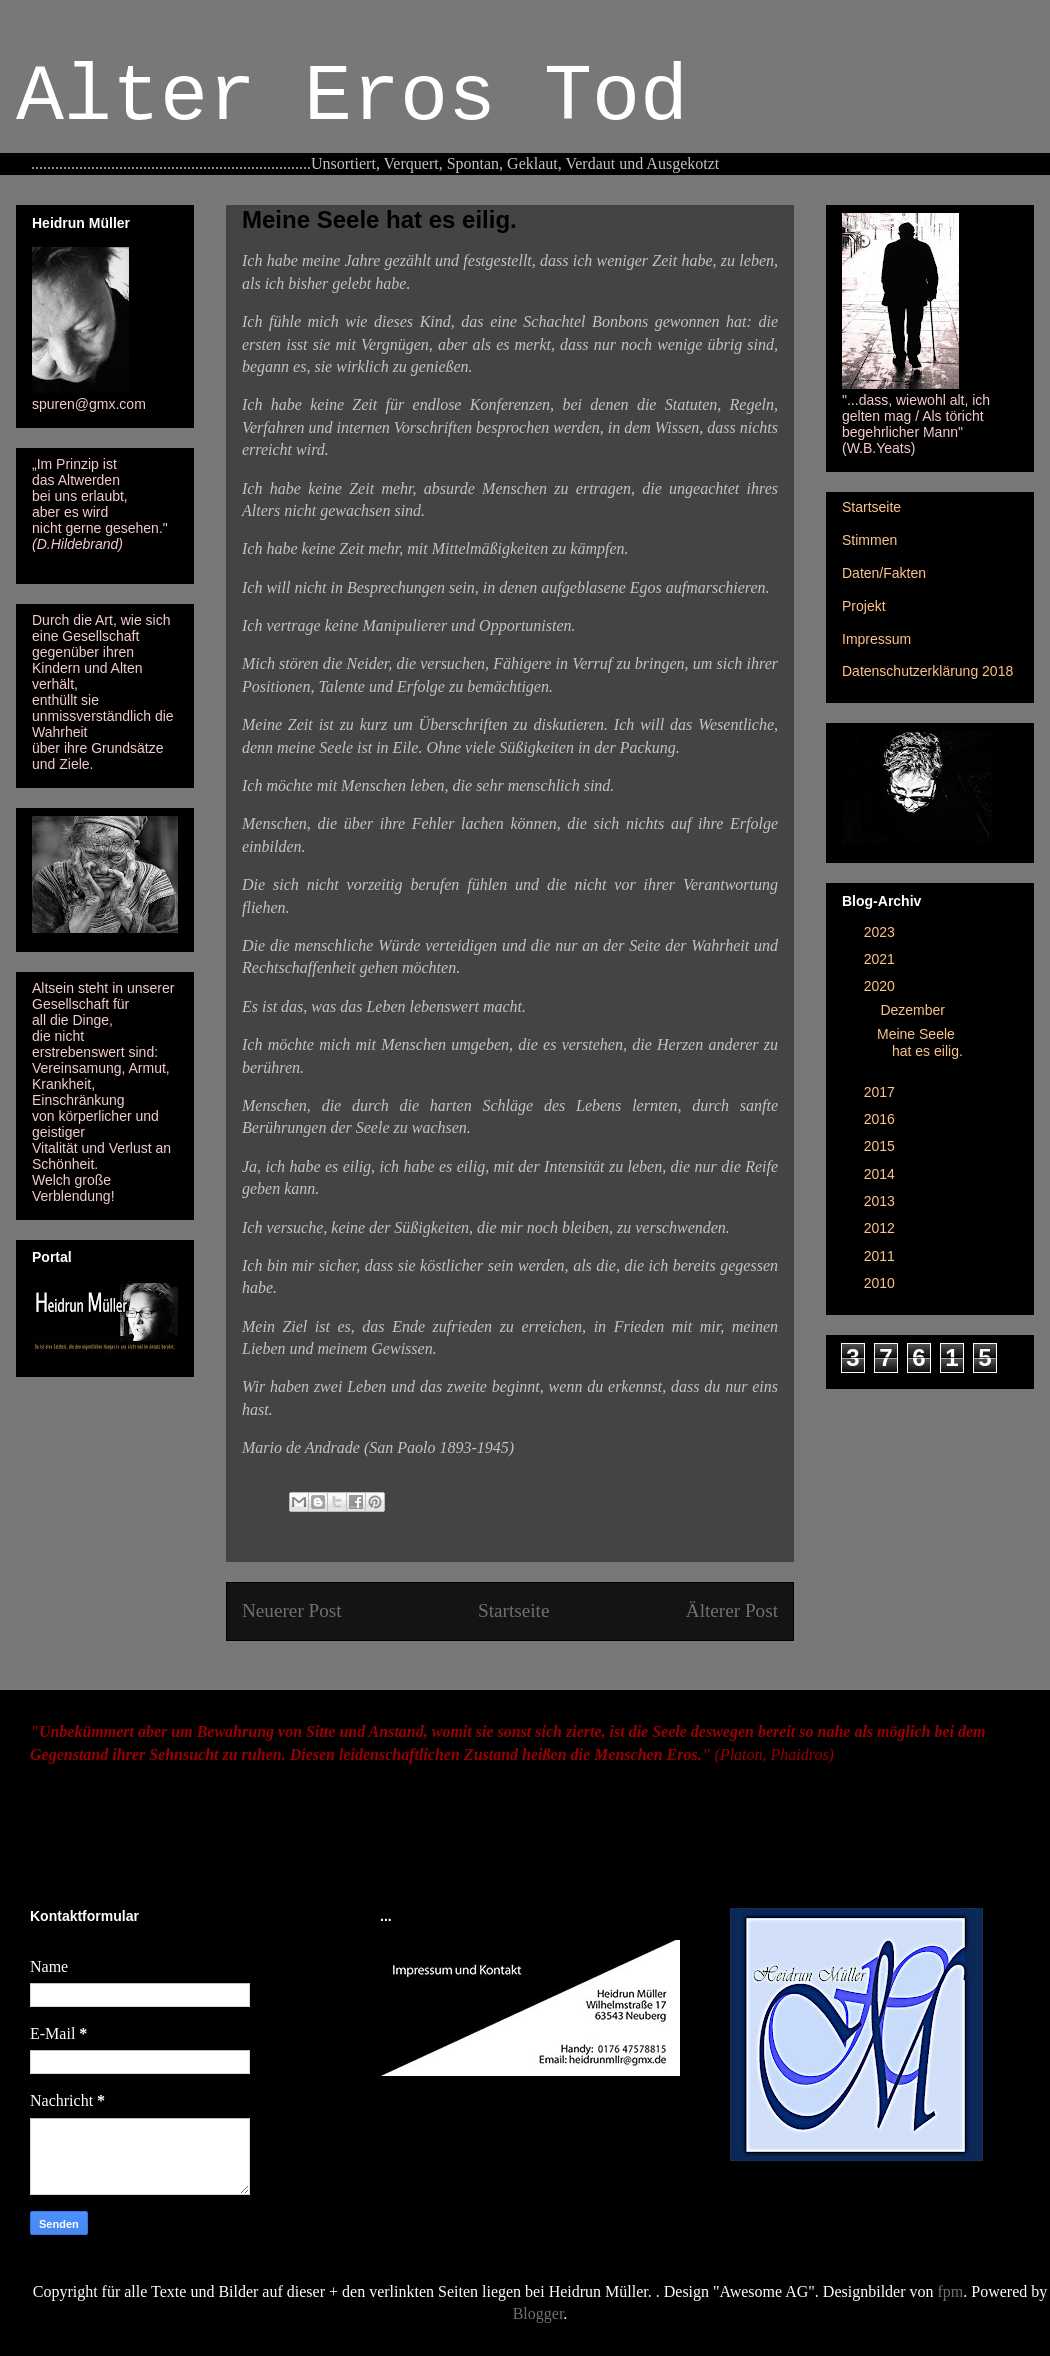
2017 (881, 1092)
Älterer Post (732, 1610)
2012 (881, 1228)
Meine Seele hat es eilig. (920, 1042)
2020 (881, 986)
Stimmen (869, 540)
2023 (881, 932)
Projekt (864, 606)
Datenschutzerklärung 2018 (927, 671)
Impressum (876, 639)
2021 (881, 959)
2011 (881, 1256)
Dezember (914, 1010)
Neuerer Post (292, 1610)
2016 (881, 1119)
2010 (881, 1283)
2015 (881, 1146)
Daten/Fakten (884, 573)
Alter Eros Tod (352, 97)
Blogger (538, 2313)
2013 (881, 1201)
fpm (951, 2291)
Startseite (513, 1610)
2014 (881, 1174)
